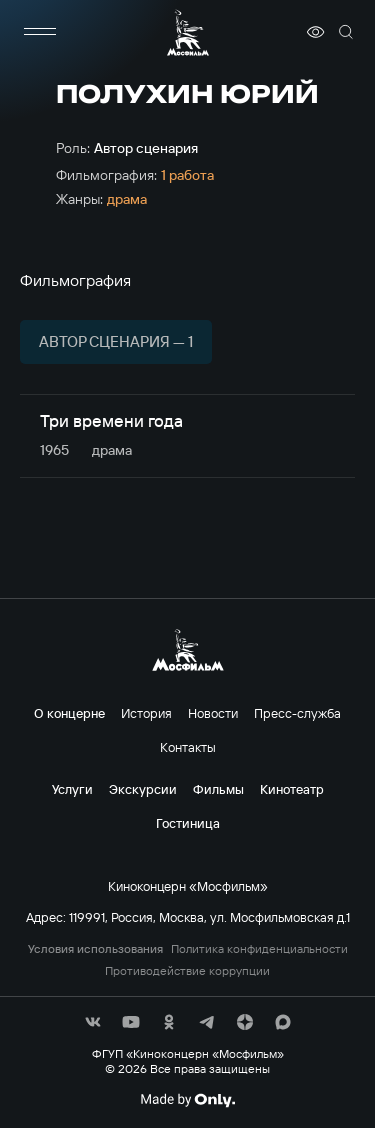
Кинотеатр (292, 789)
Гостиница (188, 823)
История (146, 713)
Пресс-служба (297, 713)
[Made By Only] (187, 1100)
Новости (213, 713)
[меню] (40, 32)
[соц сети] (93, 1022)
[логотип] (188, 32)
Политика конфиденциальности (259, 949)
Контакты (188, 747)
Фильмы (218, 789)
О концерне (69, 713)
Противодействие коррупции (187, 971)
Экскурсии (143, 789)
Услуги (72, 789)
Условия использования (95, 949)
